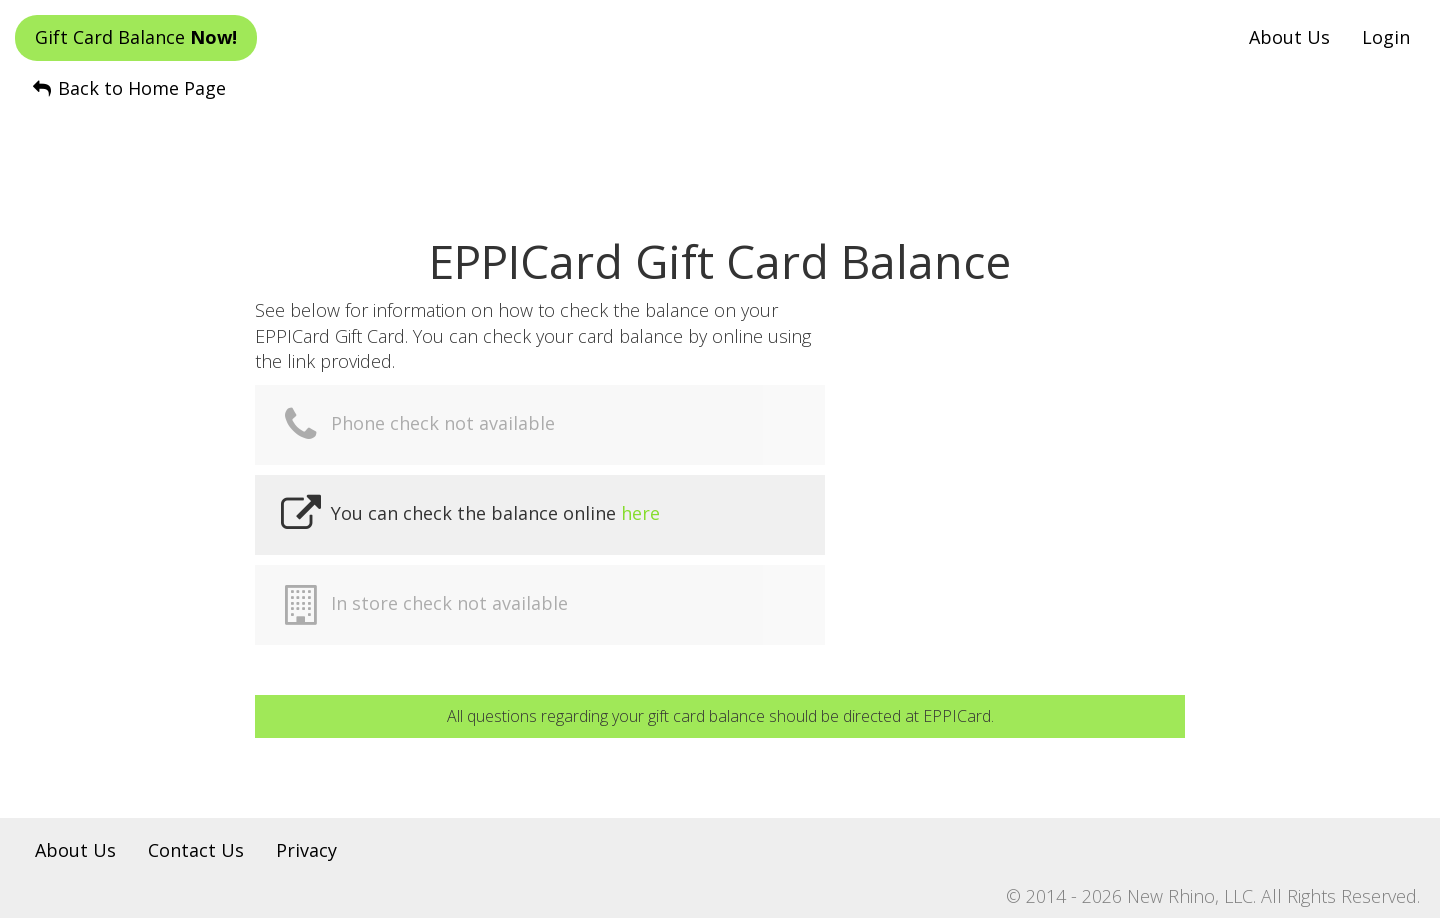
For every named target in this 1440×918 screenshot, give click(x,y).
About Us (1289, 37)
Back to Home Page (128, 88)
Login (1386, 37)
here (640, 513)
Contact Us (196, 850)
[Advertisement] (720, 151)
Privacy (306, 850)
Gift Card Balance (136, 37)
